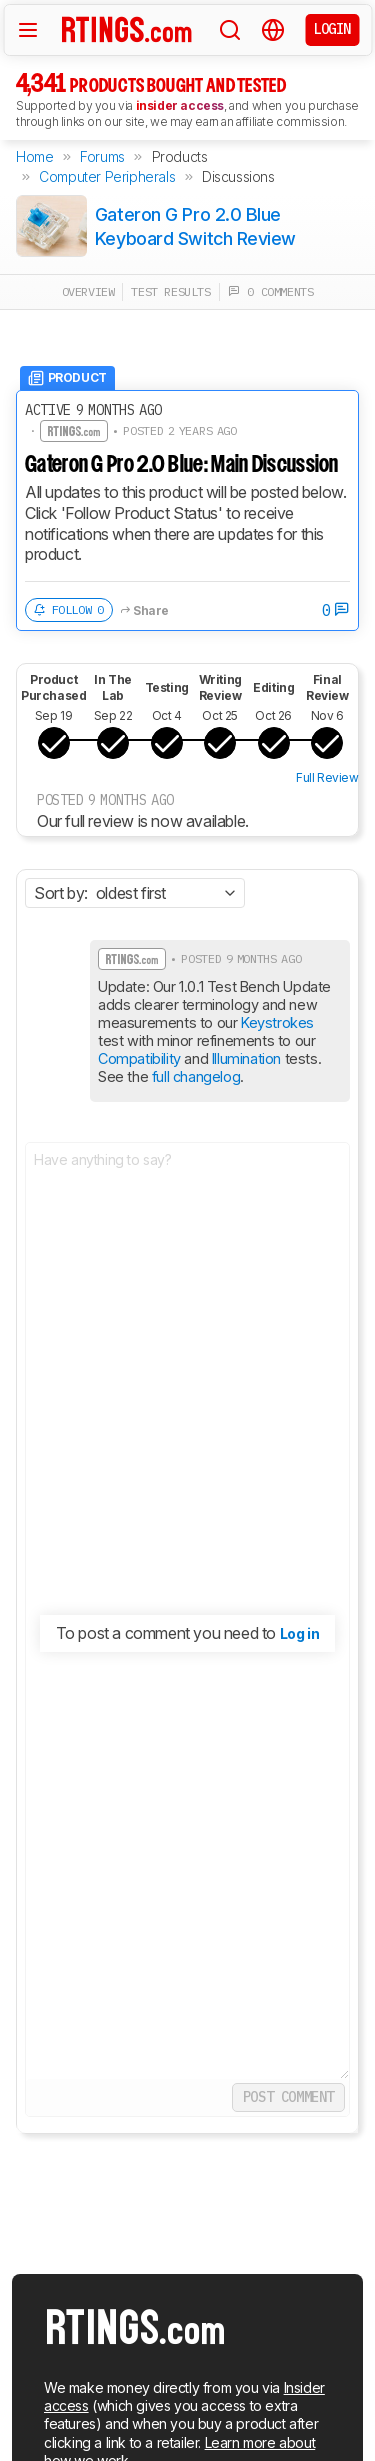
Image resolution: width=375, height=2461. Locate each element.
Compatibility (139, 1058)
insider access (180, 105)
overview (88, 291)
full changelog (196, 1076)
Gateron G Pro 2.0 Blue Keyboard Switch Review (195, 226)
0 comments (271, 291)
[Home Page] (127, 29)
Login (332, 29)
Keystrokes (277, 1022)
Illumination (246, 1058)
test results (170, 291)
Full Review (327, 777)
